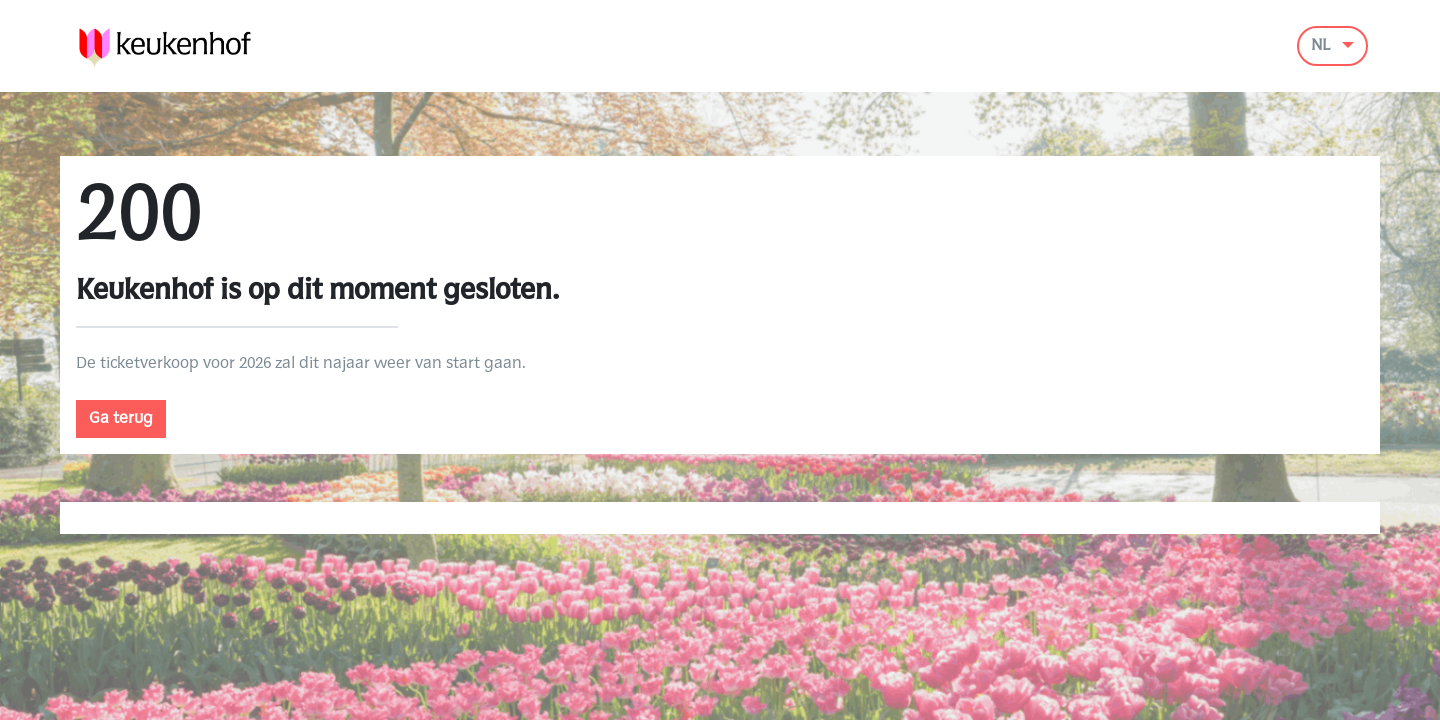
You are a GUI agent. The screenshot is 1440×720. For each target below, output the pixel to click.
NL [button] (1322, 46)
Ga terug (121, 419)
